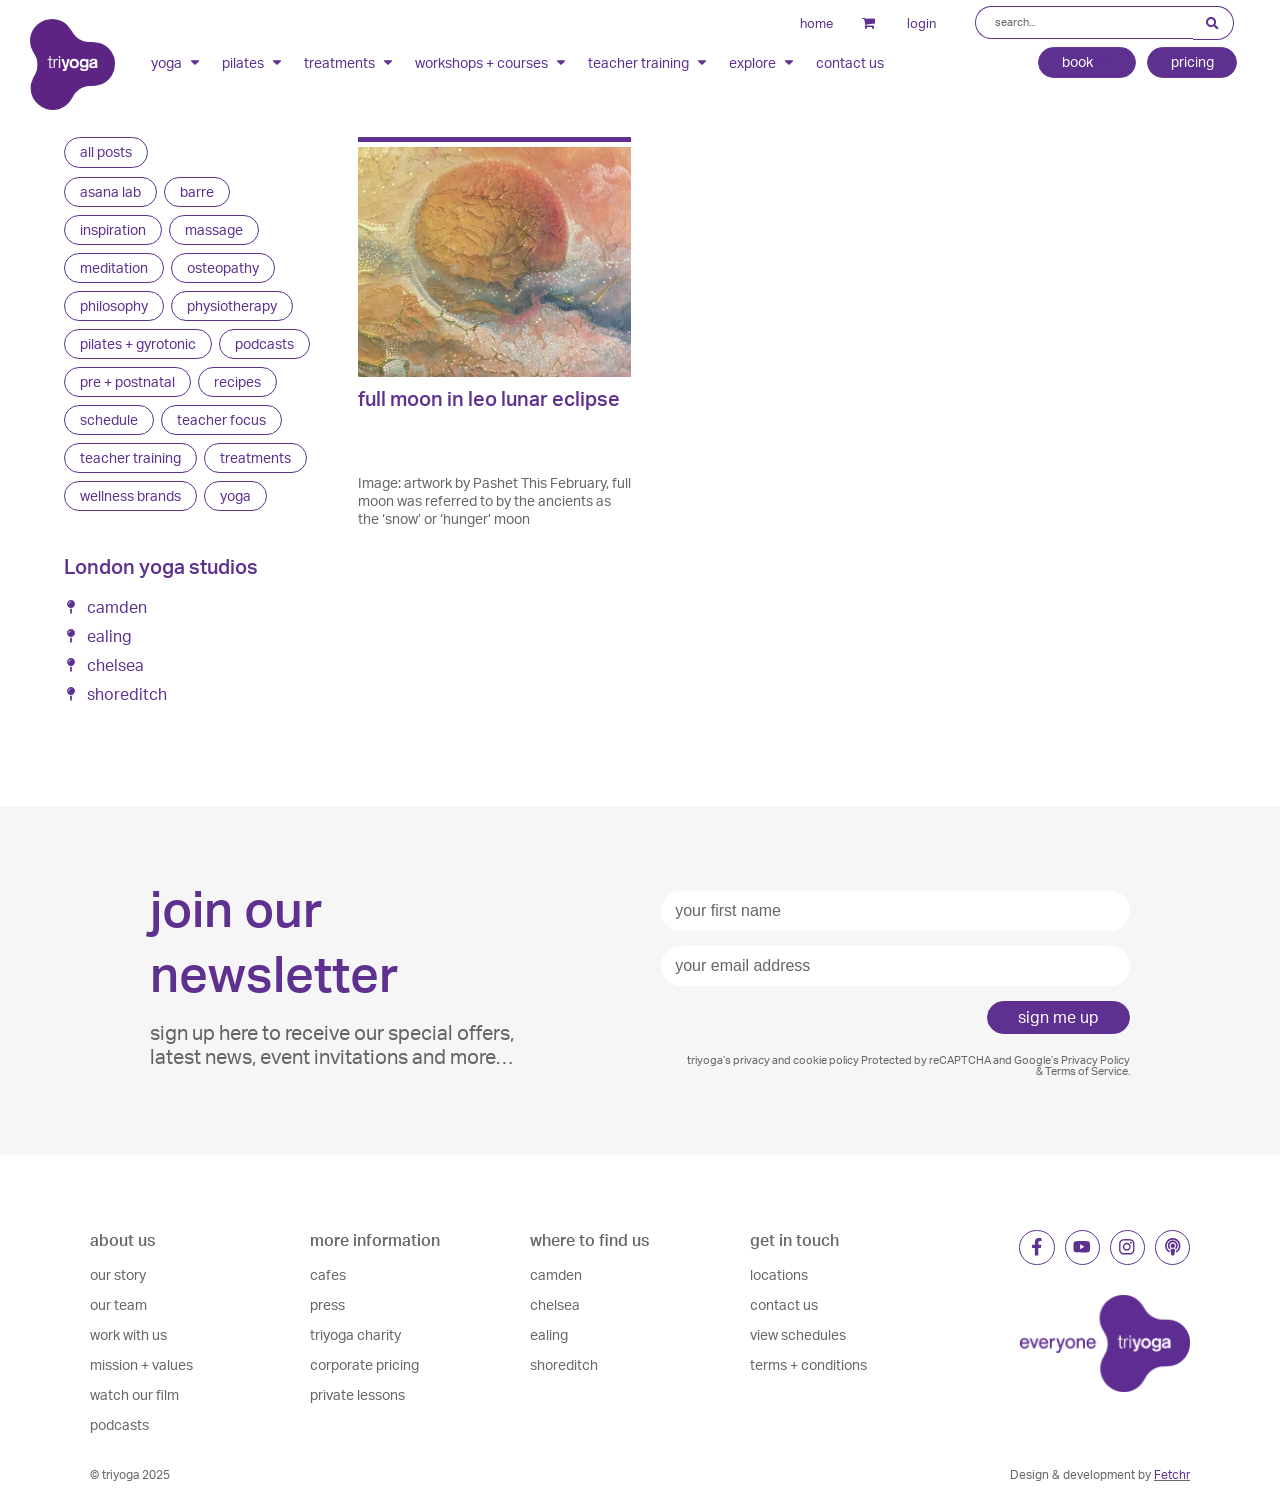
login (912, 23)
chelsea (555, 1304)
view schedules (798, 1334)
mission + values (141, 1364)
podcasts (119, 1424)
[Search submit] (1213, 23)
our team (118, 1304)
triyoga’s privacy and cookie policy (773, 1060)
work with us (128, 1334)
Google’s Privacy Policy (1072, 1060)
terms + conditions (808, 1364)
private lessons (357, 1394)
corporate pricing (364, 1364)
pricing (1191, 62)
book (1085, 63)
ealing (549, 1334)
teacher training (648, 63)
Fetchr (1172, 1474)
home (806, 23)
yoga (176, 63)
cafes (328, 1274)
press (327, 1304)
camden (556, 1274)
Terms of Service (1086, 1071)
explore (762, 63)
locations (779, 1274)
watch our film (134, 1394)
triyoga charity (355, 1334)
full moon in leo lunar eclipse (489, 398)
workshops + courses (491, 63)
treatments (349, 63)
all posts (106, 151)
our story (118, 1274)
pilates (253, 63)
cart (853, 23)
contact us (850, 63)
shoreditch (564, 1364)
